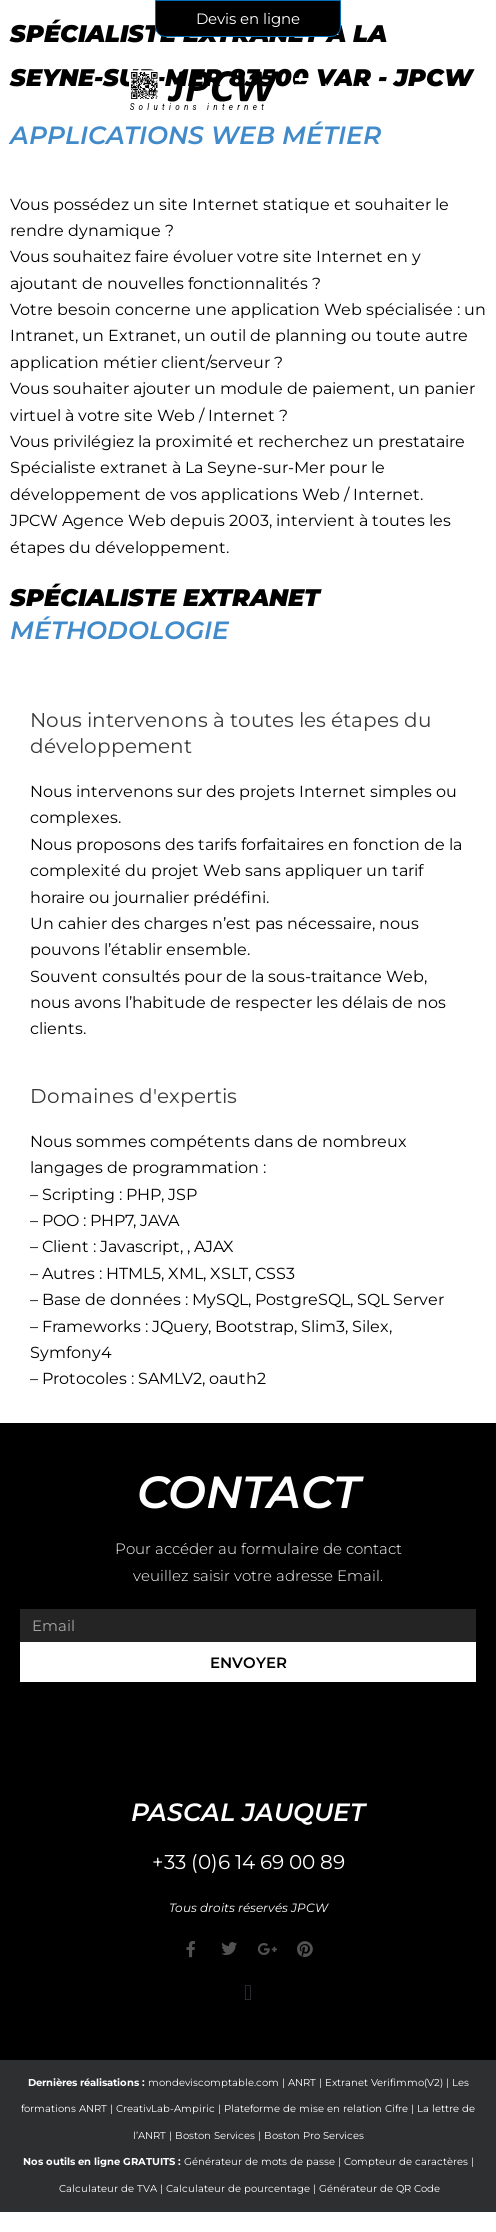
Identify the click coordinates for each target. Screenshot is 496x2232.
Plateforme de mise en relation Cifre (316, 2108)
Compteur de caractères (406, 2161)
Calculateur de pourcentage (238, 2188)
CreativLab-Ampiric (165, 2108)
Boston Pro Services (314, 2135)
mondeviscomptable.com (213, 2082)
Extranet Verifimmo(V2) (384, 2082)
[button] (247, 1993)
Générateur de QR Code (379, 2188)
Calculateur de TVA (108, 2188)
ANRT (302, 2082)
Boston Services (215, 2135)
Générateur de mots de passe (259, 2161)
